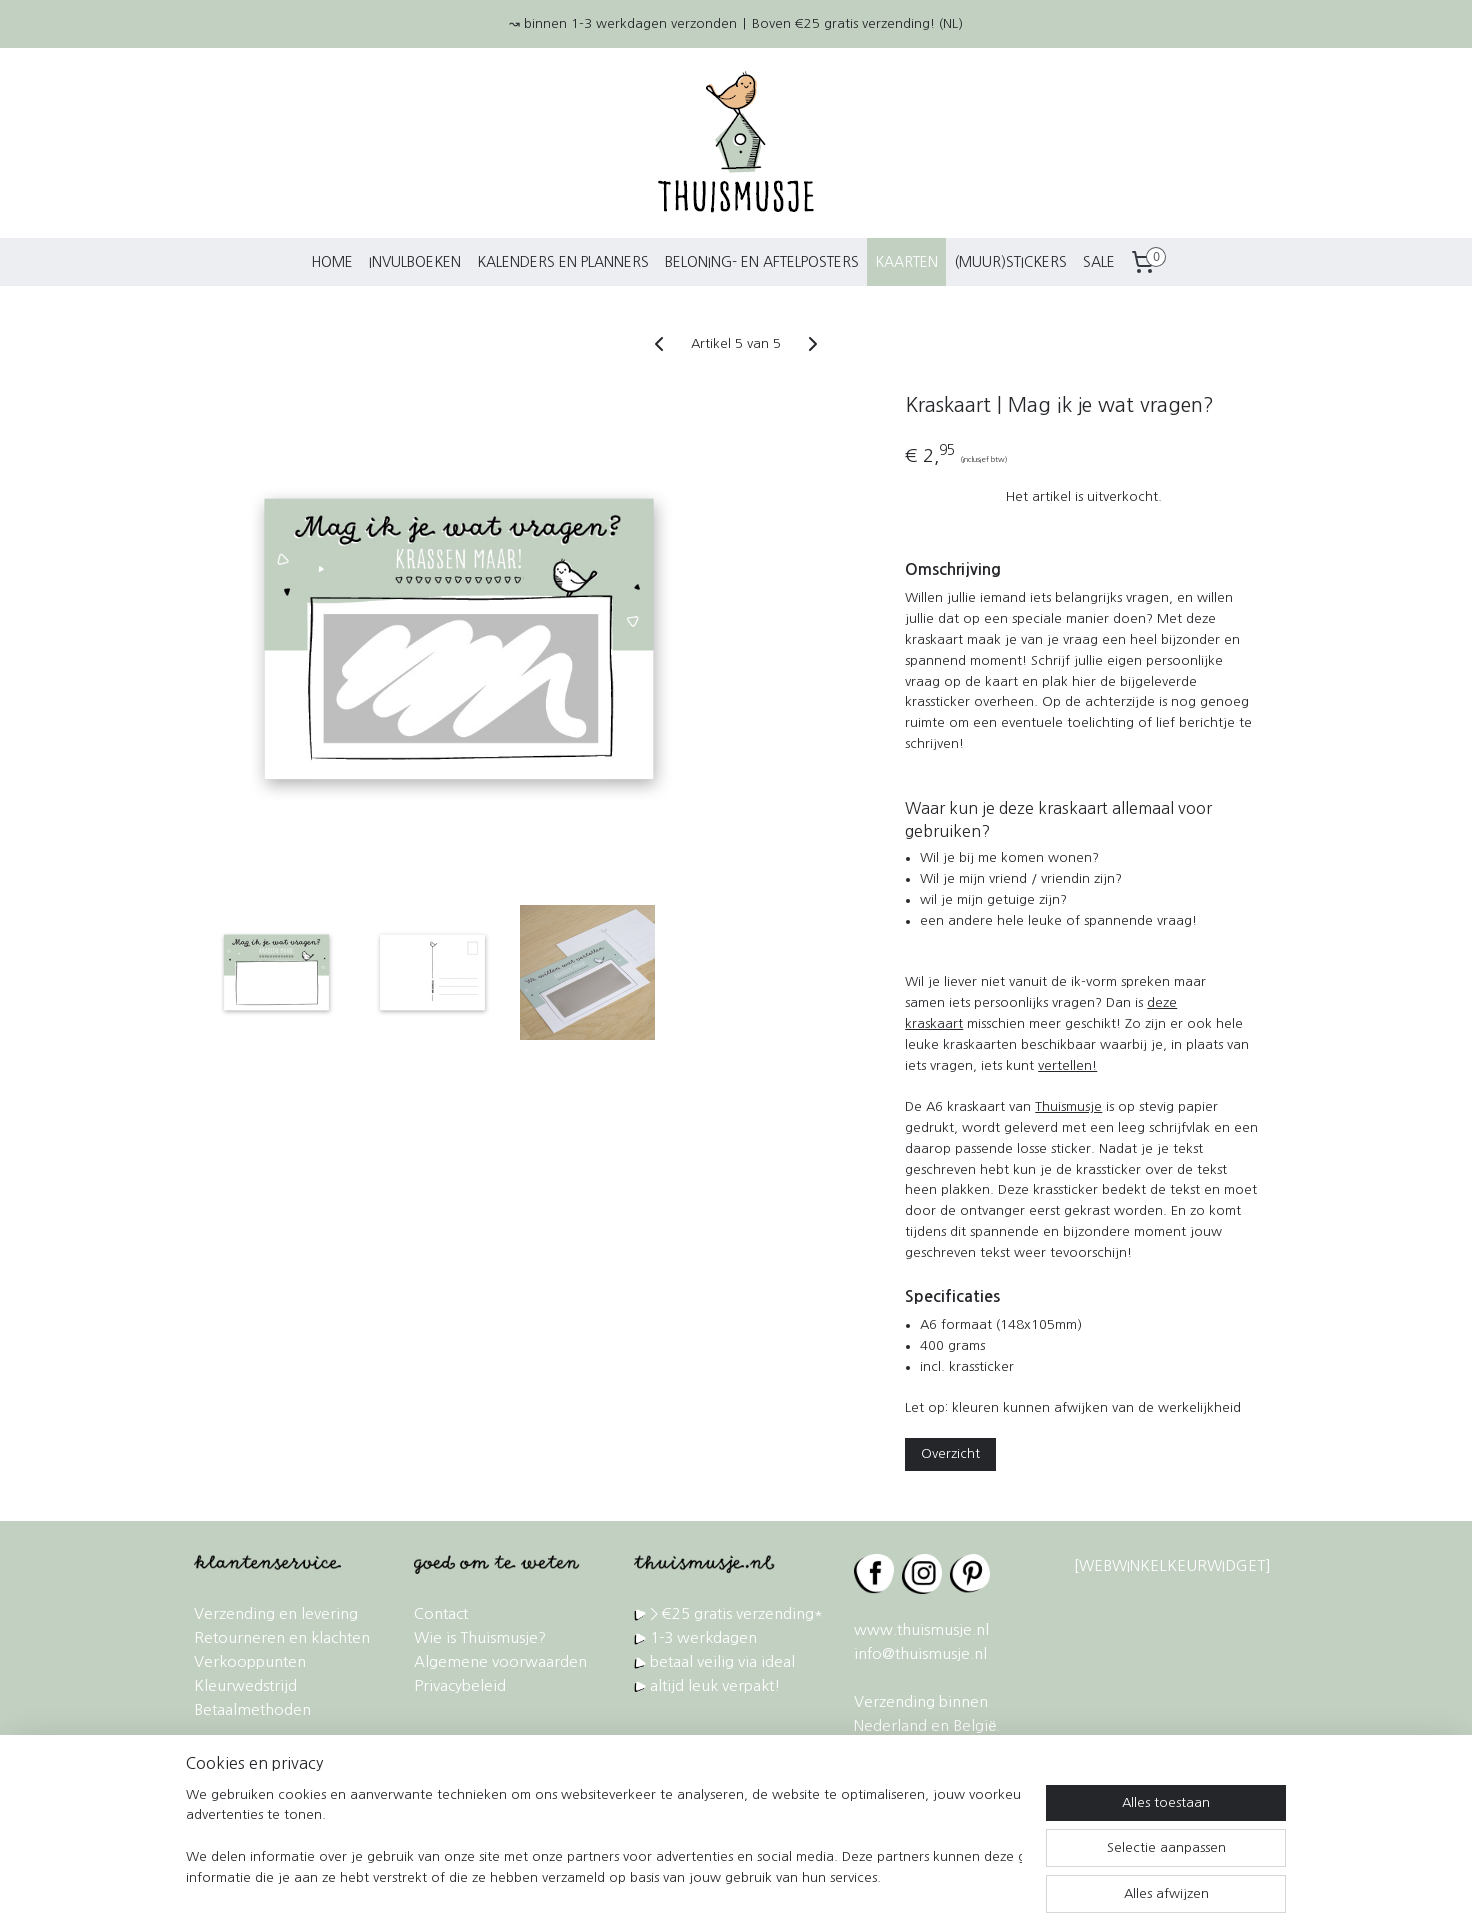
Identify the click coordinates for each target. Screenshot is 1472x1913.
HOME (332, 262)
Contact (441, 1613)
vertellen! (1067, 1065)
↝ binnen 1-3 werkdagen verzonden (623, 23)
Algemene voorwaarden (500, 1661)
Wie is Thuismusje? (480, 1637)
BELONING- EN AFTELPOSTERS (762, 262)
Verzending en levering (276, 1613)
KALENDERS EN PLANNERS (563, 262)
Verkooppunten (250, 1661)
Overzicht (950, 1453)
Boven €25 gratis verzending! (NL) (857, 23)
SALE (1099, 262)
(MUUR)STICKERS (1010, 262)
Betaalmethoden (252, 1709)
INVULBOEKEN (415, 262)
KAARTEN (906, 262)
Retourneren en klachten (282, 1637)
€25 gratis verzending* (742, 1613)
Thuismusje (1068, 1106)
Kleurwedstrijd (245, 1685)
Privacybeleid (460, 1685)
